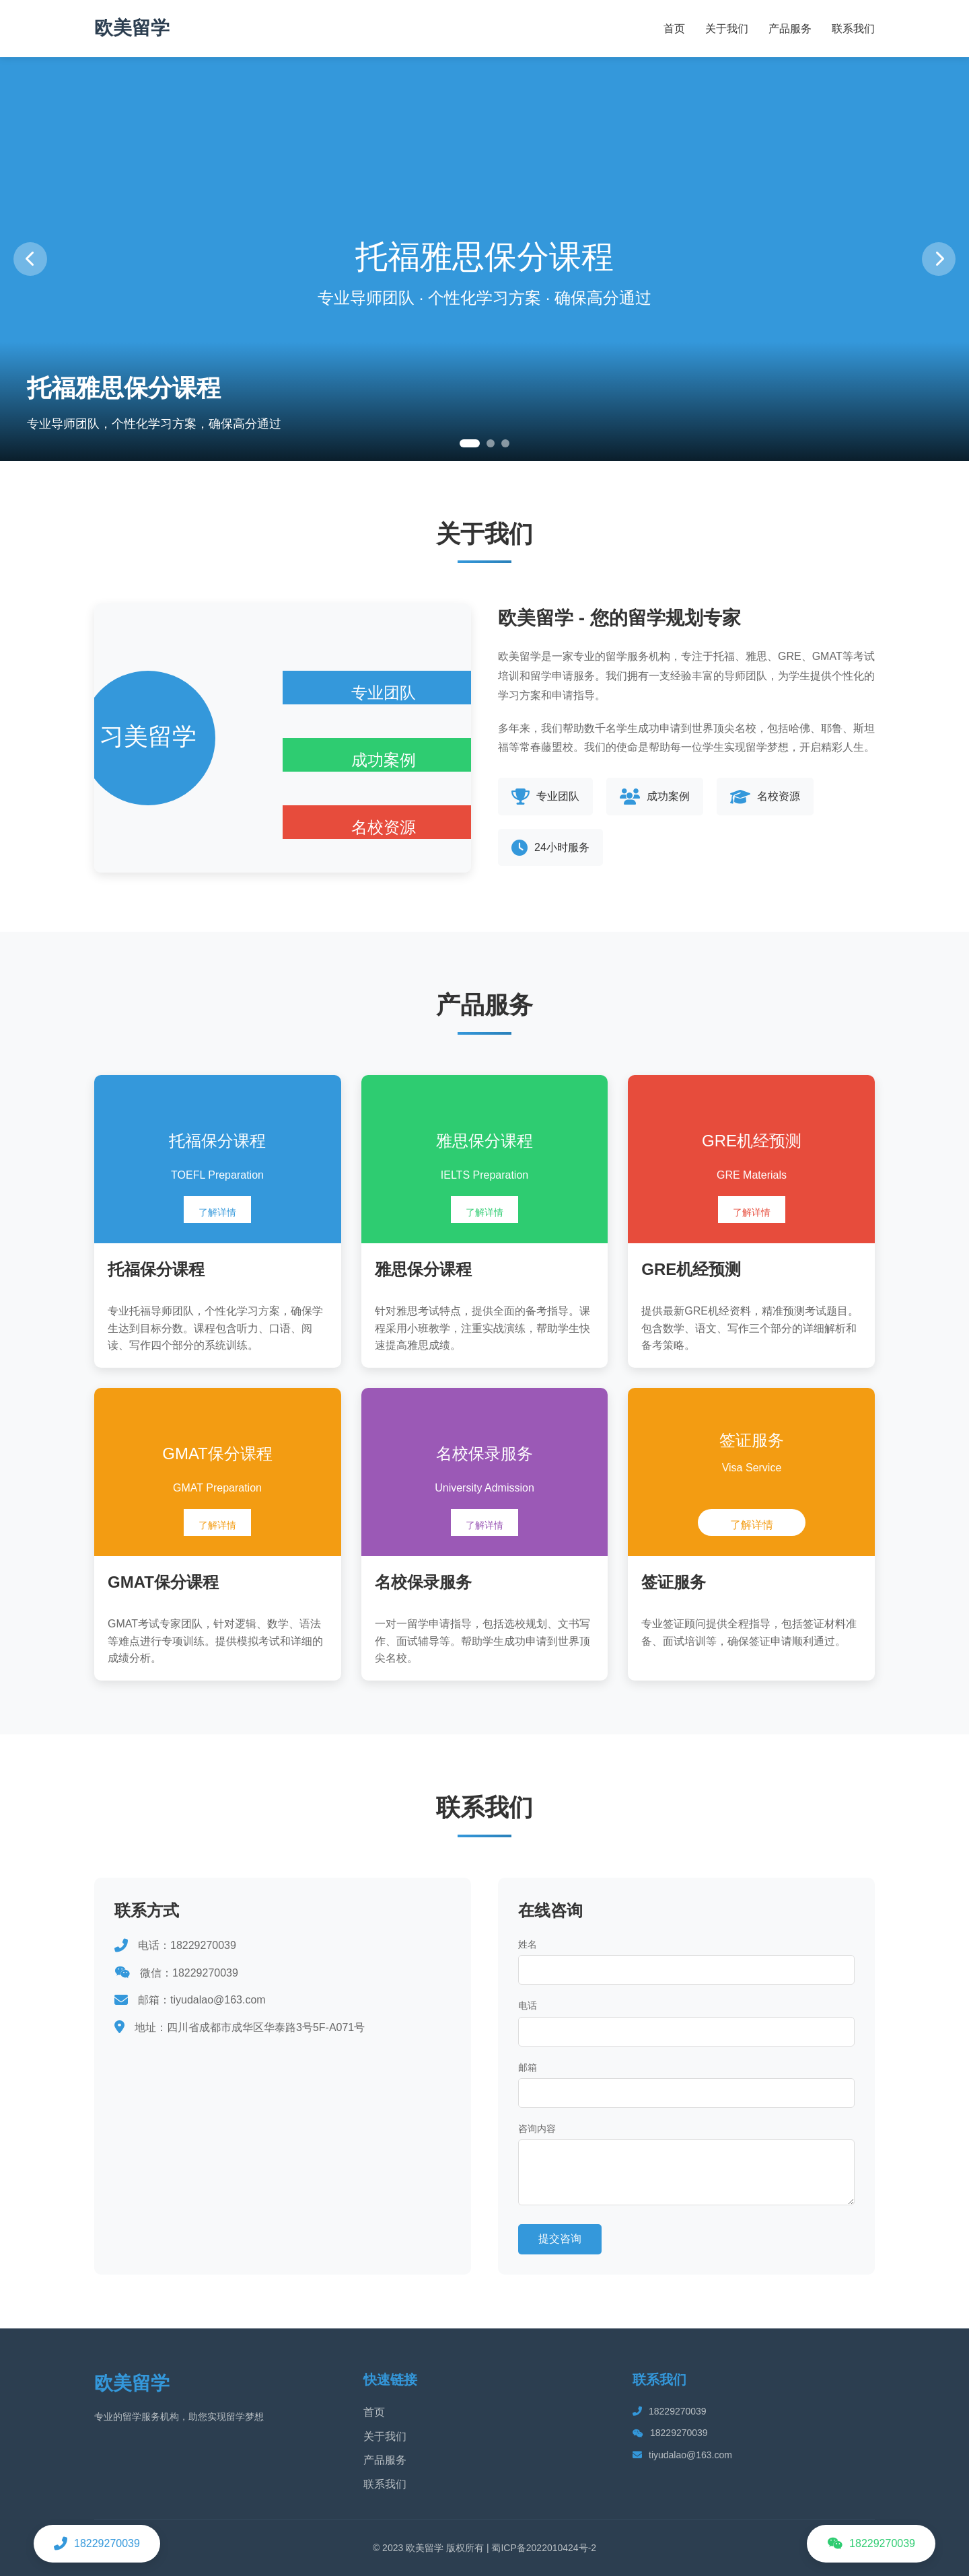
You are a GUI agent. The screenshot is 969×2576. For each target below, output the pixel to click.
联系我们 (853, 28)
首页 (674, 28)
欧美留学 (132, 27)
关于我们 (726, 28)
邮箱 (527, 2067)
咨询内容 (537, 2128)
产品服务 (790, 28)
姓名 (527, 1944)
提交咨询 (559, 2238)
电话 (527, 2005)
